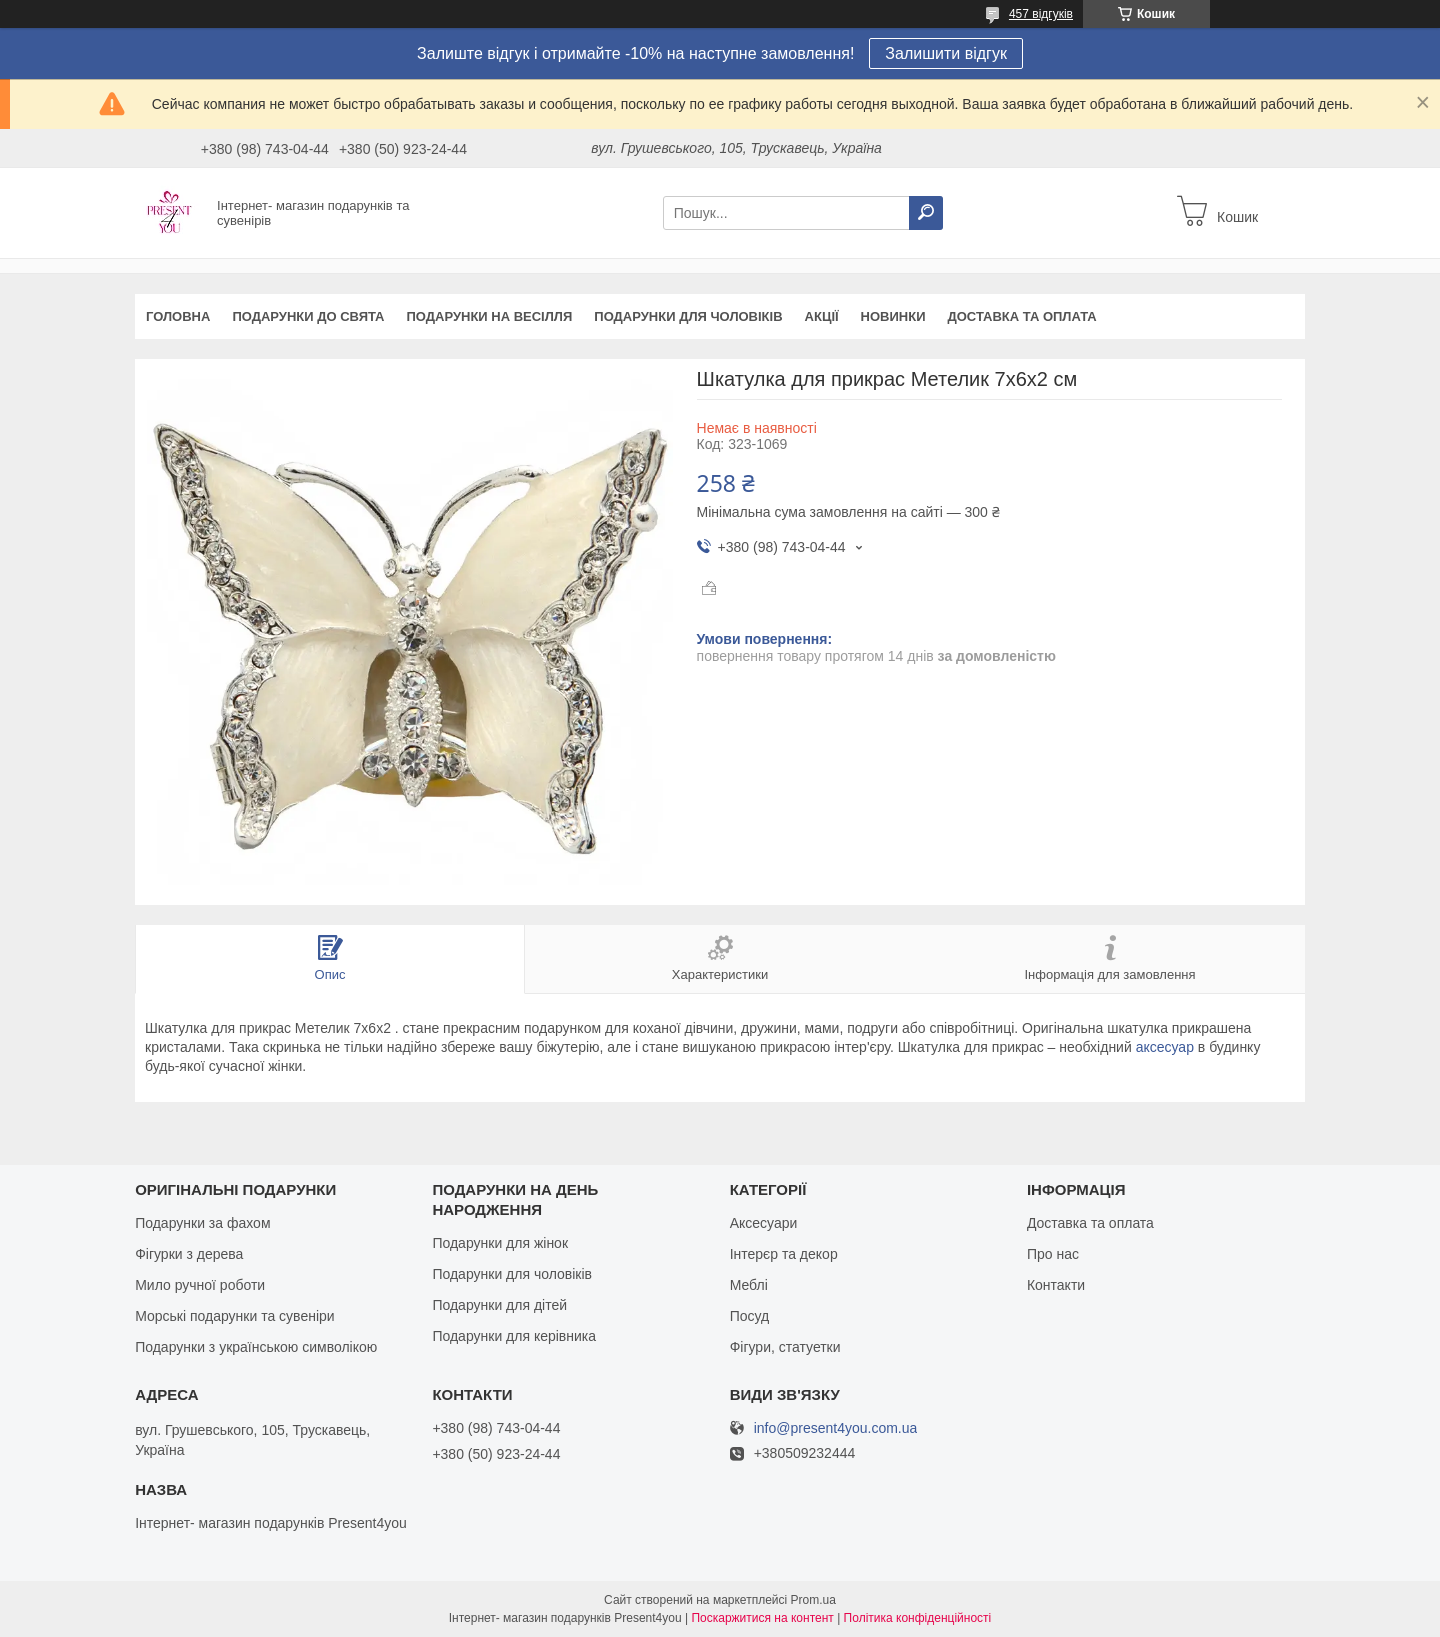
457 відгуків (1041, 14)
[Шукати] (926, 213)
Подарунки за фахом (202, 1223)
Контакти (1056, 1285)
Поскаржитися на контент (762, 1618)
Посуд (750, 1316)
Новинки (893, 316)
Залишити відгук (946, 53)
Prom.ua (813, 1600)
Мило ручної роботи (200, 1285)
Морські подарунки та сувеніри (234, 1316)
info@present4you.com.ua (836, 1428)
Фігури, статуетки (785, 1347)
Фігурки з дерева (189, 1254)
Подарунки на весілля (489, 316)
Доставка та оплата (1022, 316)
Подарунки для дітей (499, 1305)
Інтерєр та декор (784, 1254)
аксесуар (1165, 1047)
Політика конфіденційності (918, 1618)
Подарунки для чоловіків (688, 316)
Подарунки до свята (308, 316)
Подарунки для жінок (500, 1243)
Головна (178, 316)
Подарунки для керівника (514, 1336)
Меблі (749, 1285)
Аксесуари (764, 1223)
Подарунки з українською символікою (256, 1347)
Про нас (1053, 1254)
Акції (822, 316)
